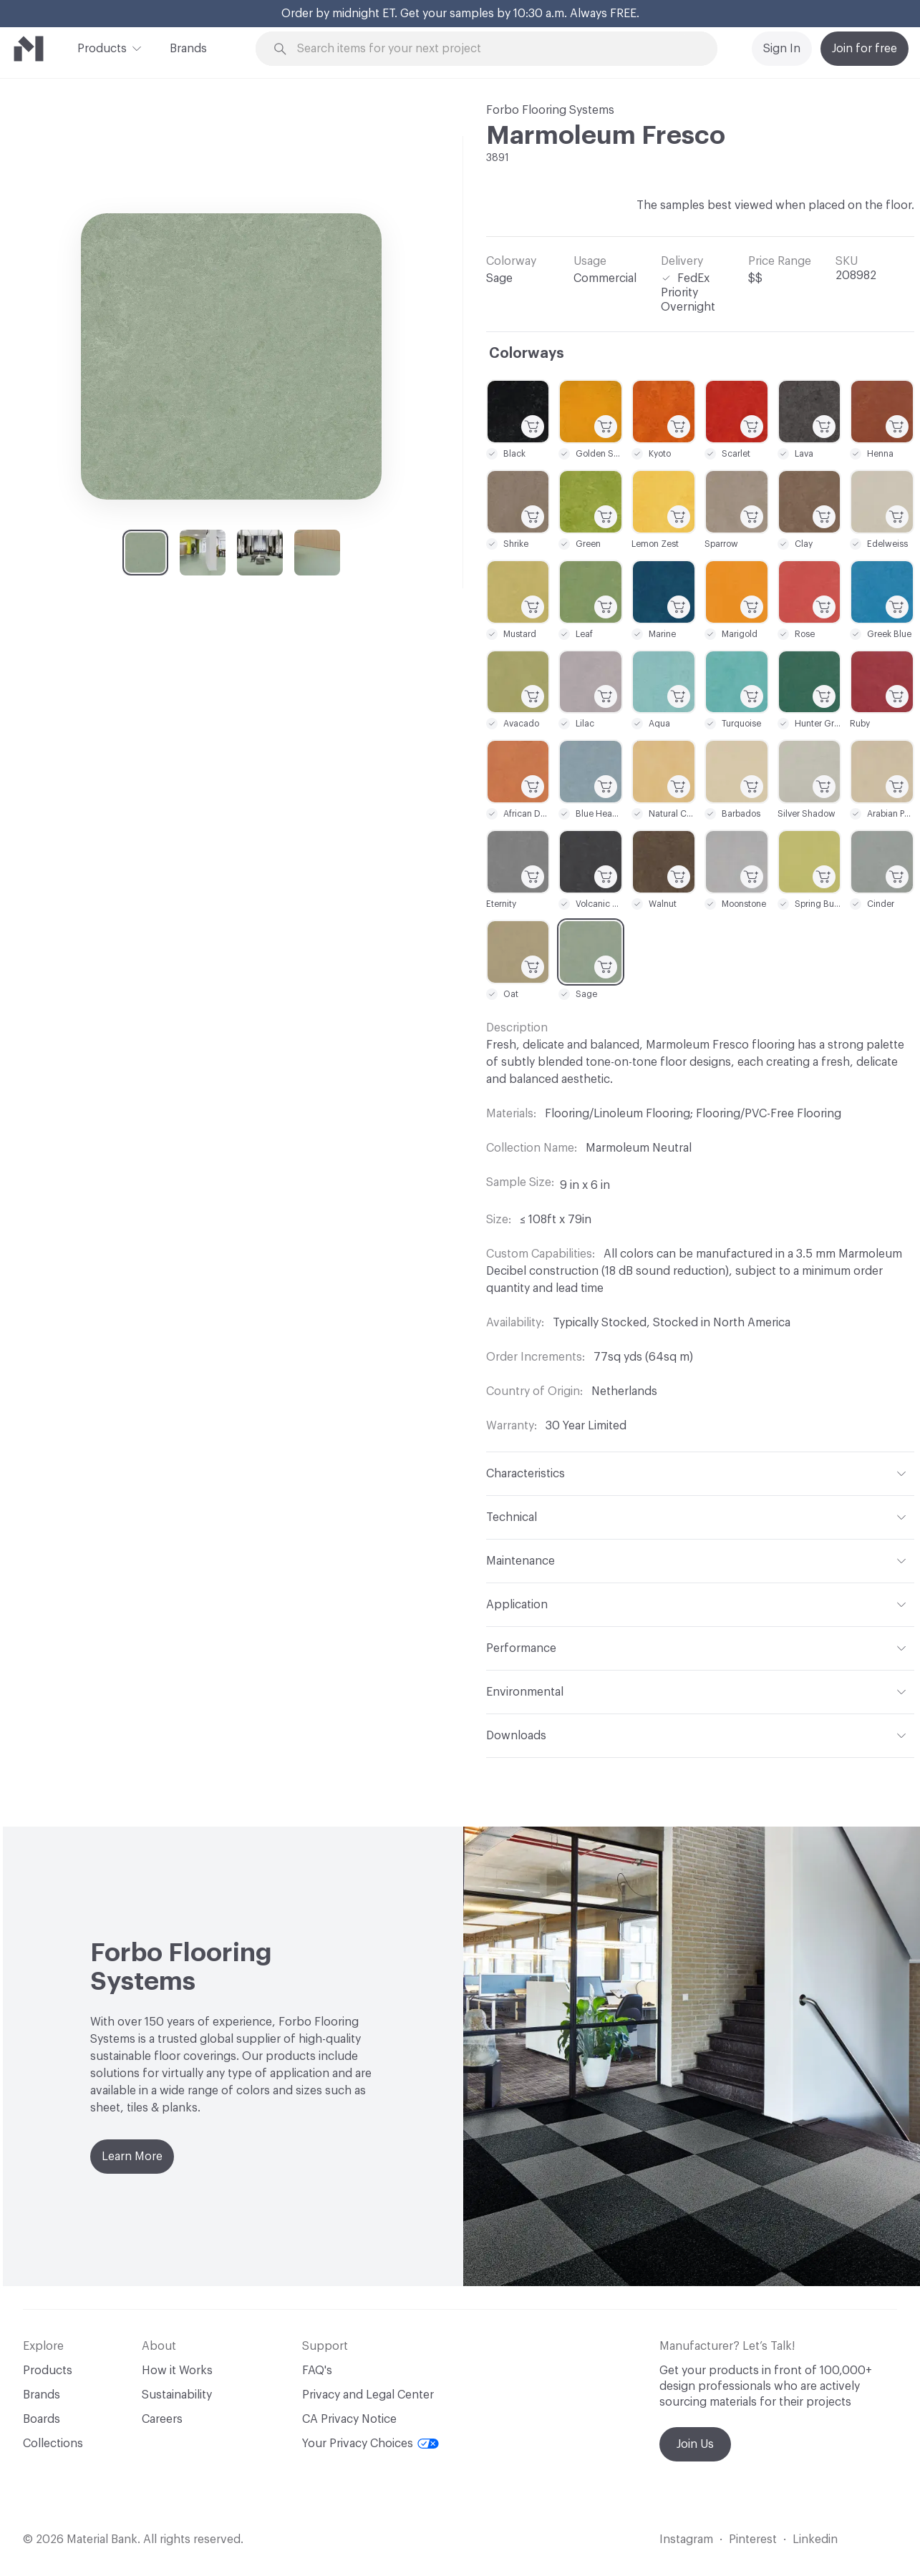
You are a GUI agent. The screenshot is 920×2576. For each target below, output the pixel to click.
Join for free (864, 48)
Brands (188, 48)
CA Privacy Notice (349, 2419)
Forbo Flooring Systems (550, 110)
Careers (162, 2419)
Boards (41, 2419)
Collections (53, 2443)
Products (102, 47)
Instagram (686, 2539)
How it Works (177, 2370)
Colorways (526, 353)
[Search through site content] (494, 49)
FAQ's (317, 2370)
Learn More (132, 2156)
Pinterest (753, 2539)
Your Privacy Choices (370, 2443)
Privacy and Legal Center (368, 2395)
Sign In (781, 48)
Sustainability (177, 2395)
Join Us (695, 2444)
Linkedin (815, 2539)
